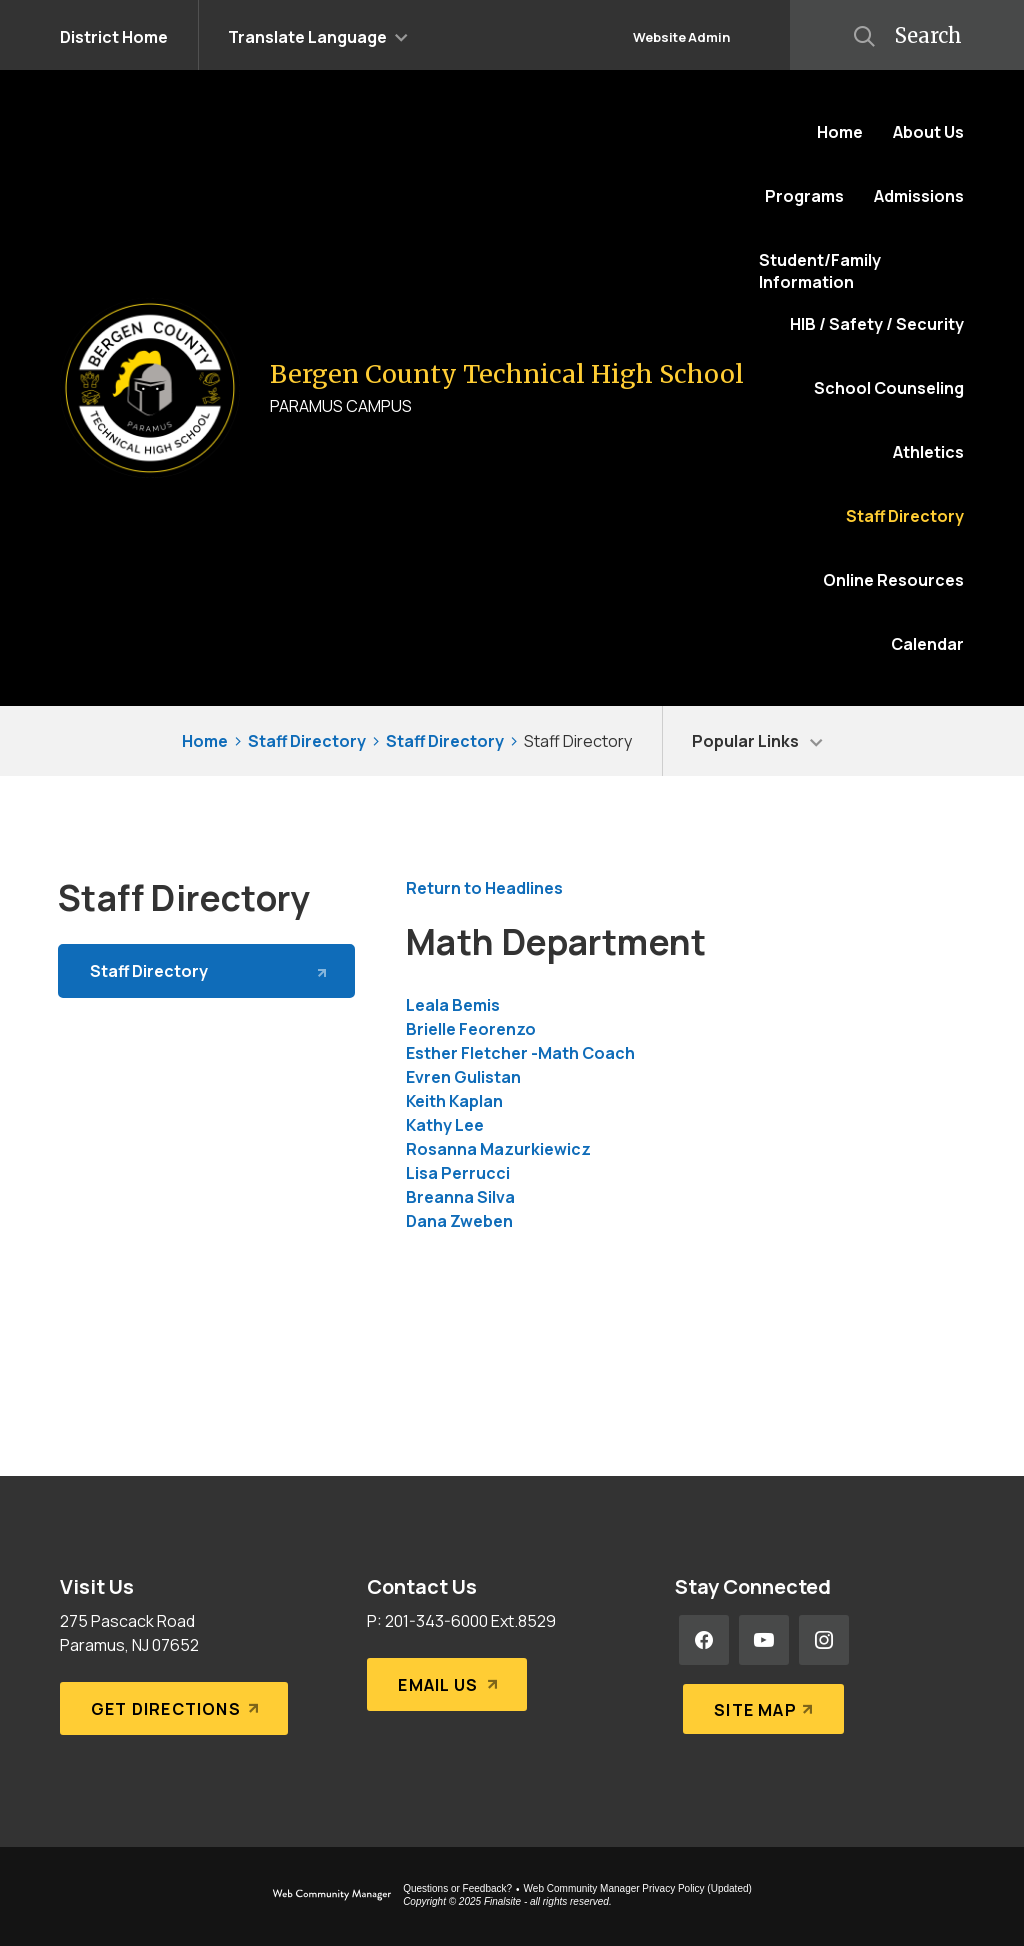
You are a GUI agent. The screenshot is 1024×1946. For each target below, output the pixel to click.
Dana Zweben (459, 1221)
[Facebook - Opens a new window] (704, 1640)
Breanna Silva (460, 1197)
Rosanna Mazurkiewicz (498, 1149)
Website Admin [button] (681, 37)
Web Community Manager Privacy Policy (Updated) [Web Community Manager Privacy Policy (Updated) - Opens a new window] (638, 1888)
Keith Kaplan (454, 1101)
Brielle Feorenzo (471, 1029)
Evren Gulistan (463, 1077)
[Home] (840, 132)
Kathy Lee (445, 1125)
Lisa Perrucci (458, 1173)
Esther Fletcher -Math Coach (520, 1053)
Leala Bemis (453, 1005)
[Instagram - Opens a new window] (824, 1640)
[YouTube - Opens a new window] (764, 1640)
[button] (318, 35)
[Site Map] (759, 1700)
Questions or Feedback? (457, 1888)
